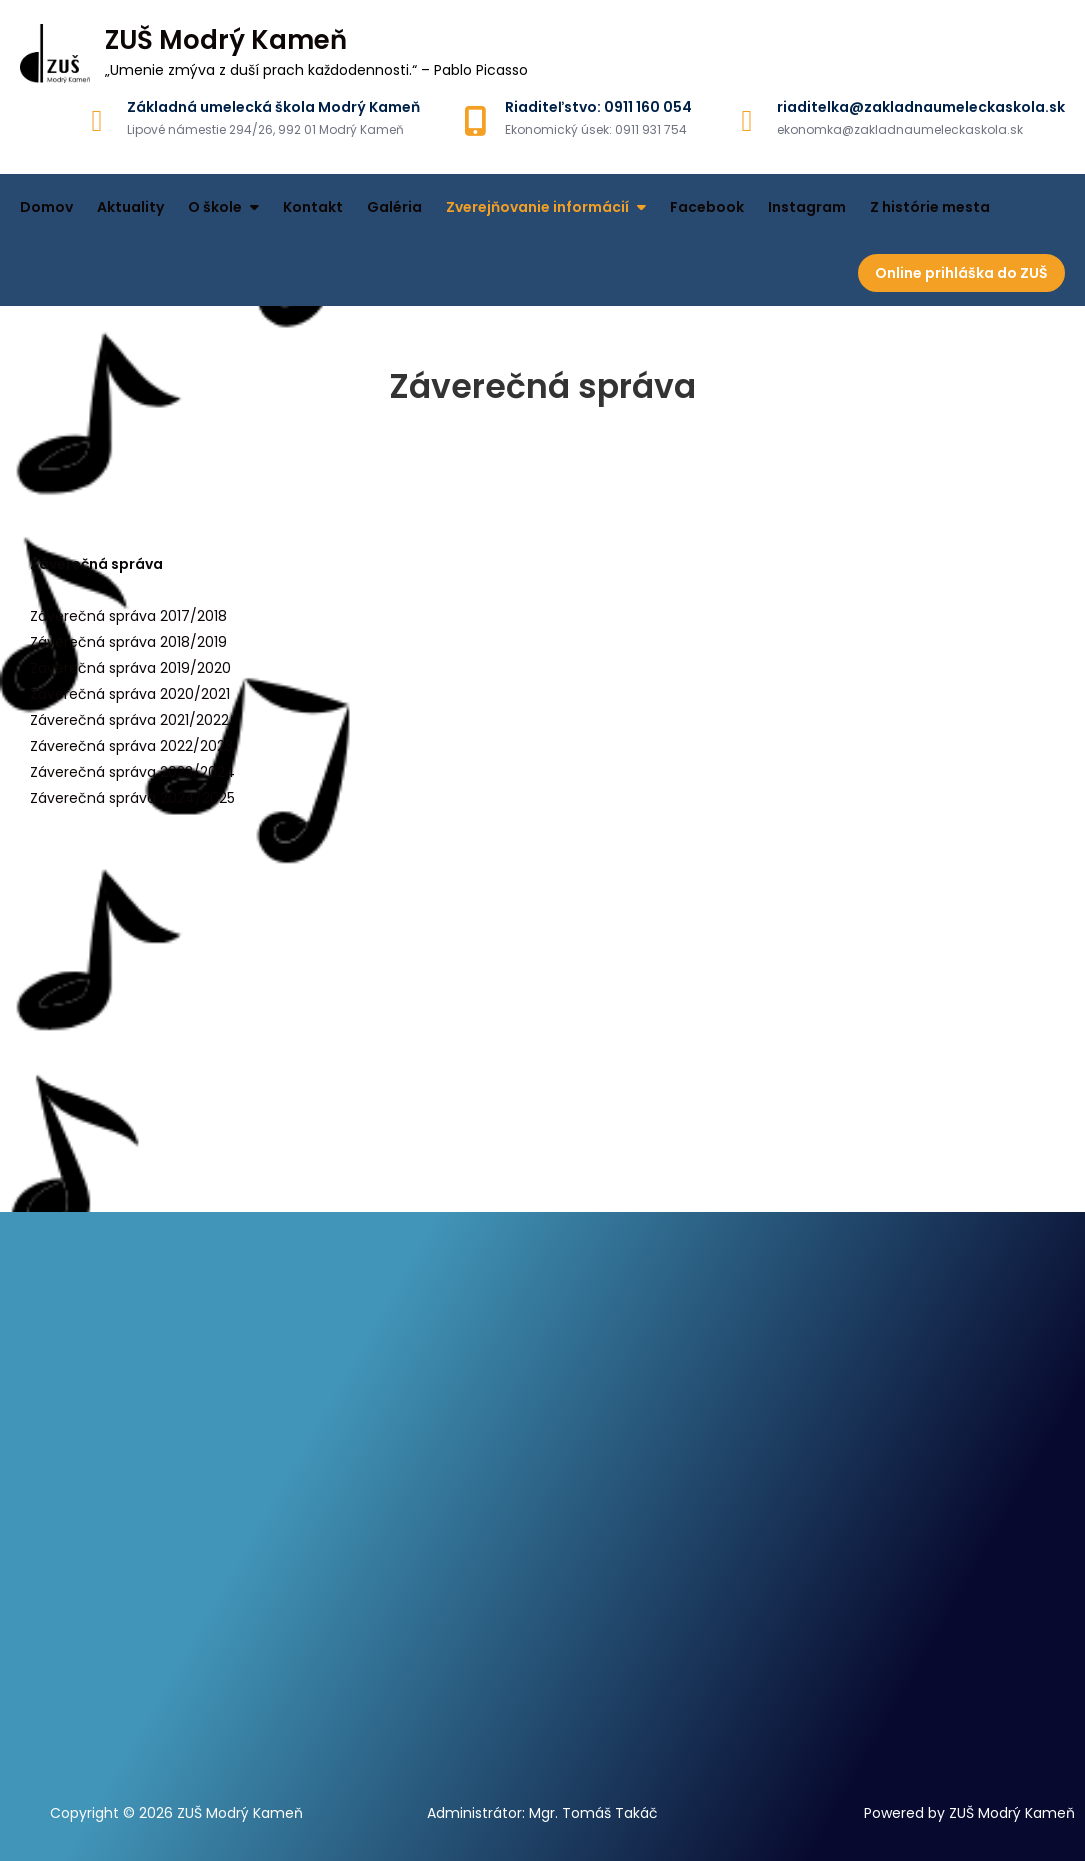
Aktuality (130, 207)
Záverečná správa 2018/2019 (128, 642)
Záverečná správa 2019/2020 (130, 668)
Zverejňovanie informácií (537, 207)
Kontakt (313, 207)
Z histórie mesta (930, 207)
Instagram (807, 207)
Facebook (707, 207)
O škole (215, 207)
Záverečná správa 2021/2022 (129, 720)
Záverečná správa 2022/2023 (131, 746)
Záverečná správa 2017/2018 (128, 616)
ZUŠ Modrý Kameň (226, 40)
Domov (46, 207)
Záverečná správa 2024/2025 (132, 798)
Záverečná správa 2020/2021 (130, 694)
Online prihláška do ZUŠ (961, 273)
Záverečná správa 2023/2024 (132, 772)
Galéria (394, 207)
